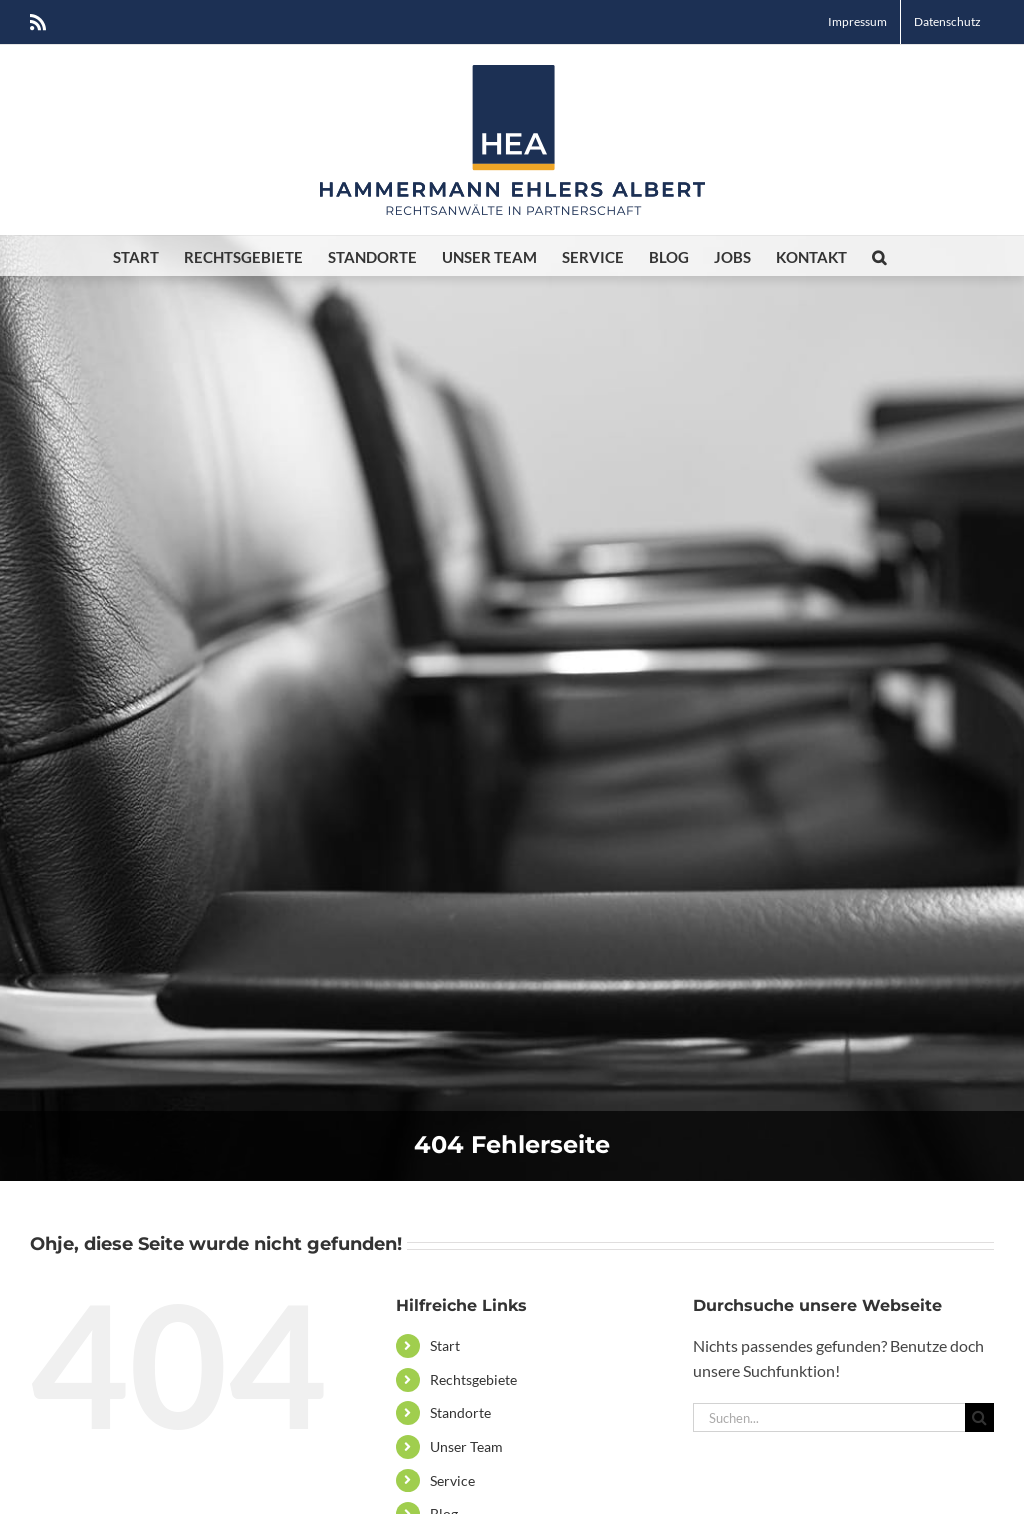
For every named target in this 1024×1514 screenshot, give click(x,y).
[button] (879, 256)
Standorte (460, 1412)
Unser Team (466, 1446)
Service (452, 1480)
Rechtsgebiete (473, 1379)
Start (445, 1345)
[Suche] (979, 1417)
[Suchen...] (829, 1417)
